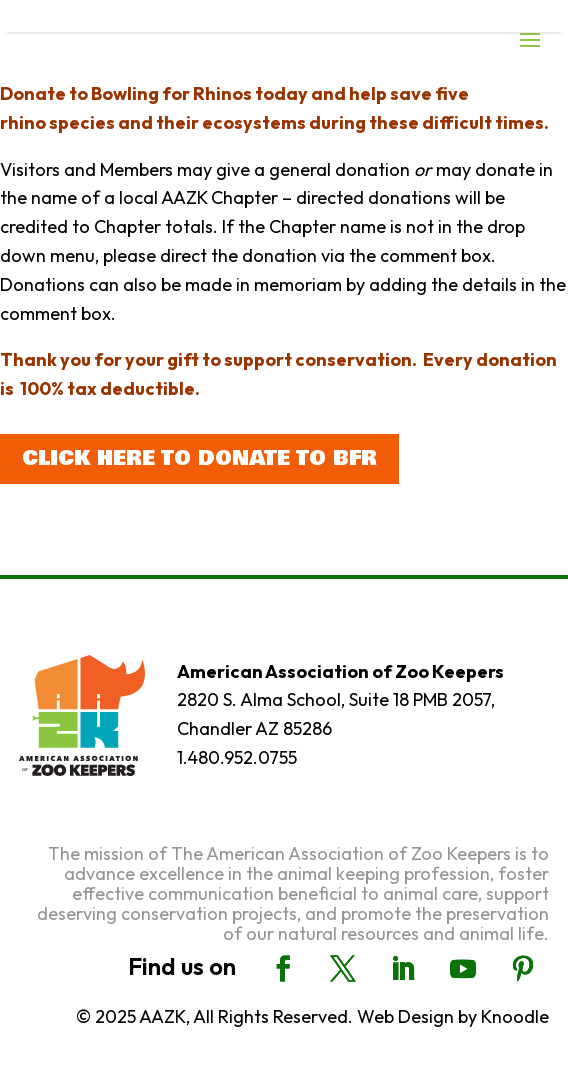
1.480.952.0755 (237, 757)
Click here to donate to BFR (199, 458)
